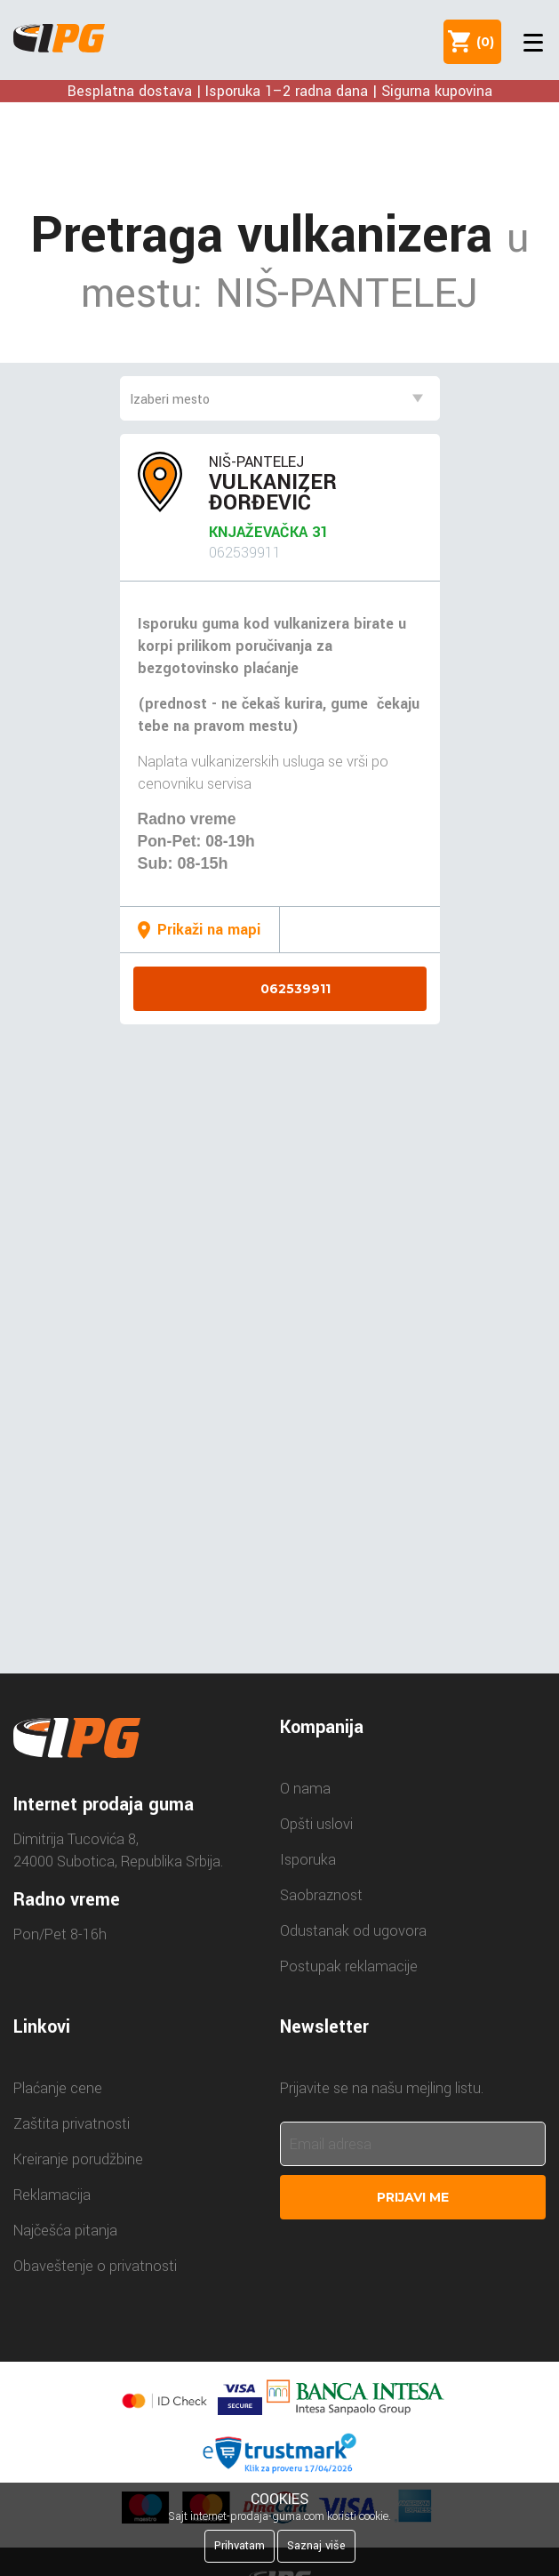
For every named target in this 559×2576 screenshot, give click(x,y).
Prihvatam (239, 2546)
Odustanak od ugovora (353, 1931)
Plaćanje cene (57, 2088)
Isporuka (308, 1860)
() (481, 42)
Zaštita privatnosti (71, 2124)
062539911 (295, 989)
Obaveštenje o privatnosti (95, 2266)
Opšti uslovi (316, 1824)
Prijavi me (413, 2197)
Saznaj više (316, 2546)
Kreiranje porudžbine (78, 2159)
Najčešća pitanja (65, 2230)
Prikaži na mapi (208, 929)
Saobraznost (321, 1895)
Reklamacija (52, 2195)
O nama (305, 1788)
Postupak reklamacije (349, 1966)
